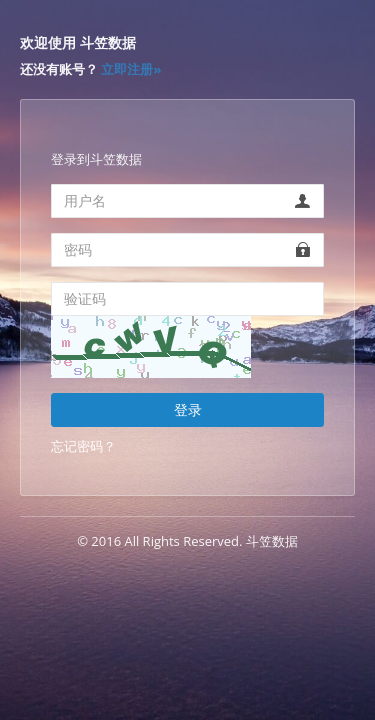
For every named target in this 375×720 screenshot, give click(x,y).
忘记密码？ (83, 446)
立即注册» (131, 69)
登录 (188, 409)
